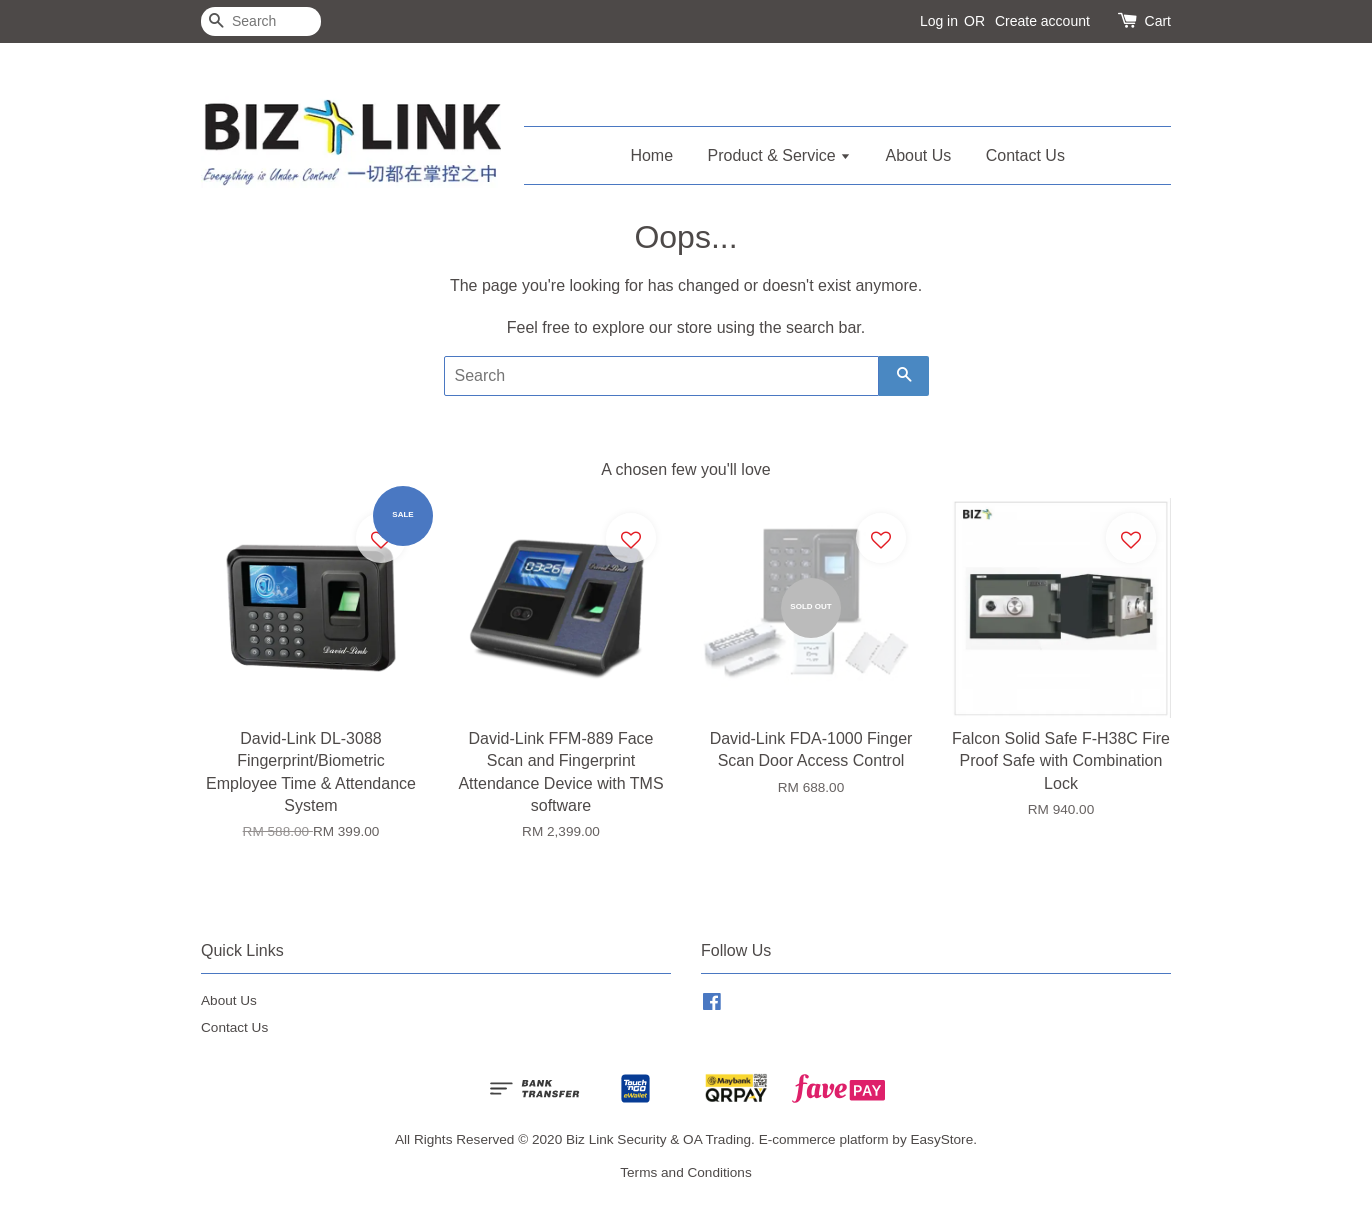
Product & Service (780, 155)
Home (651, 155)
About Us (919, 155)
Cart (1158, 21)
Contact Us (1025, 155)
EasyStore (941, 1139)
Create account (1042, 21)
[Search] (261, 21)
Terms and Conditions (685, 1172)
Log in (939, 21)
